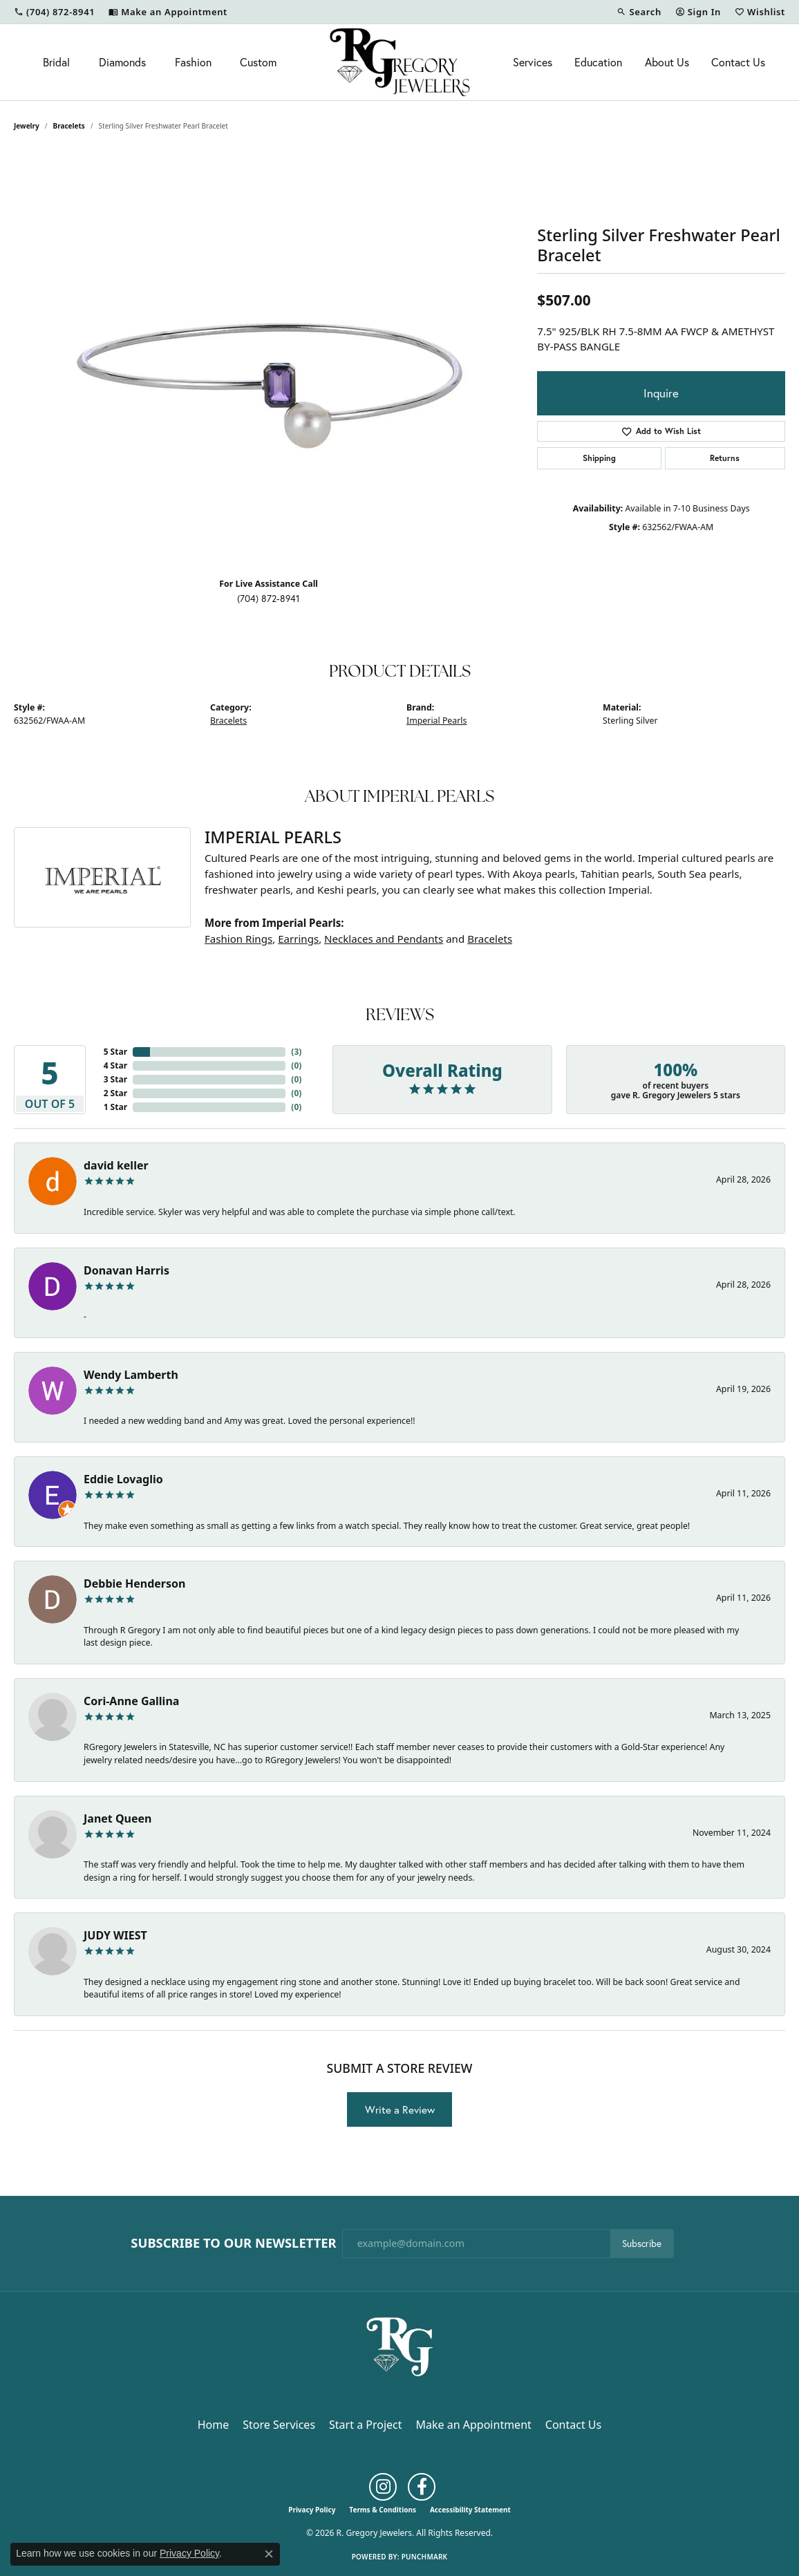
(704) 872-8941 (268, 598)
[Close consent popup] (269, 2554)
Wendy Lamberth (131, 1374)
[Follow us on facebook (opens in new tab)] (421, 2487)
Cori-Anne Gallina (131, 1701)
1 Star (115, 1107)
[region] (269, 359)
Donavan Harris (126, 1270)
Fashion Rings (238, 939)
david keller (116, 1165)
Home (213, 2424)
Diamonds (122, 62)
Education (598, 62)
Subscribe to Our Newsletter (233, 2242)
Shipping (599, 458)
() (296, 1051)
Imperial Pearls (436, 720)
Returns (725, 458)
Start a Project (365, 2424)
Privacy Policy (311, 2509)
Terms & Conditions (382, 2509)
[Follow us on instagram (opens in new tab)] (383, 2487)
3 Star (115, 1079)
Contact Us (738, 62)
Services (532, 62)
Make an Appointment (474, 2424)
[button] (639, 11)
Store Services (279, 2424)
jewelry (26, 126)
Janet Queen (118, 1818)
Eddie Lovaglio (123, 1479)
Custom (258, 62)
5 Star (115, 1051)
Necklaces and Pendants (383, 939)
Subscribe (641, 2243)
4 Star (115, 1065)
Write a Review (400, 2109)
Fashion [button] (193, 62)
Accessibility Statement (470, 2509)
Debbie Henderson (134, 1583)
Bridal (56, 62)
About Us (667, 62)
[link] (54, 11)
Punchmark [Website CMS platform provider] (425, 2556)
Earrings (298, 939)
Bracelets (69, 126)
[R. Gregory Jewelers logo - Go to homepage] (399, 62)
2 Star (115, 1093)
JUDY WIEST (115, 1935)
